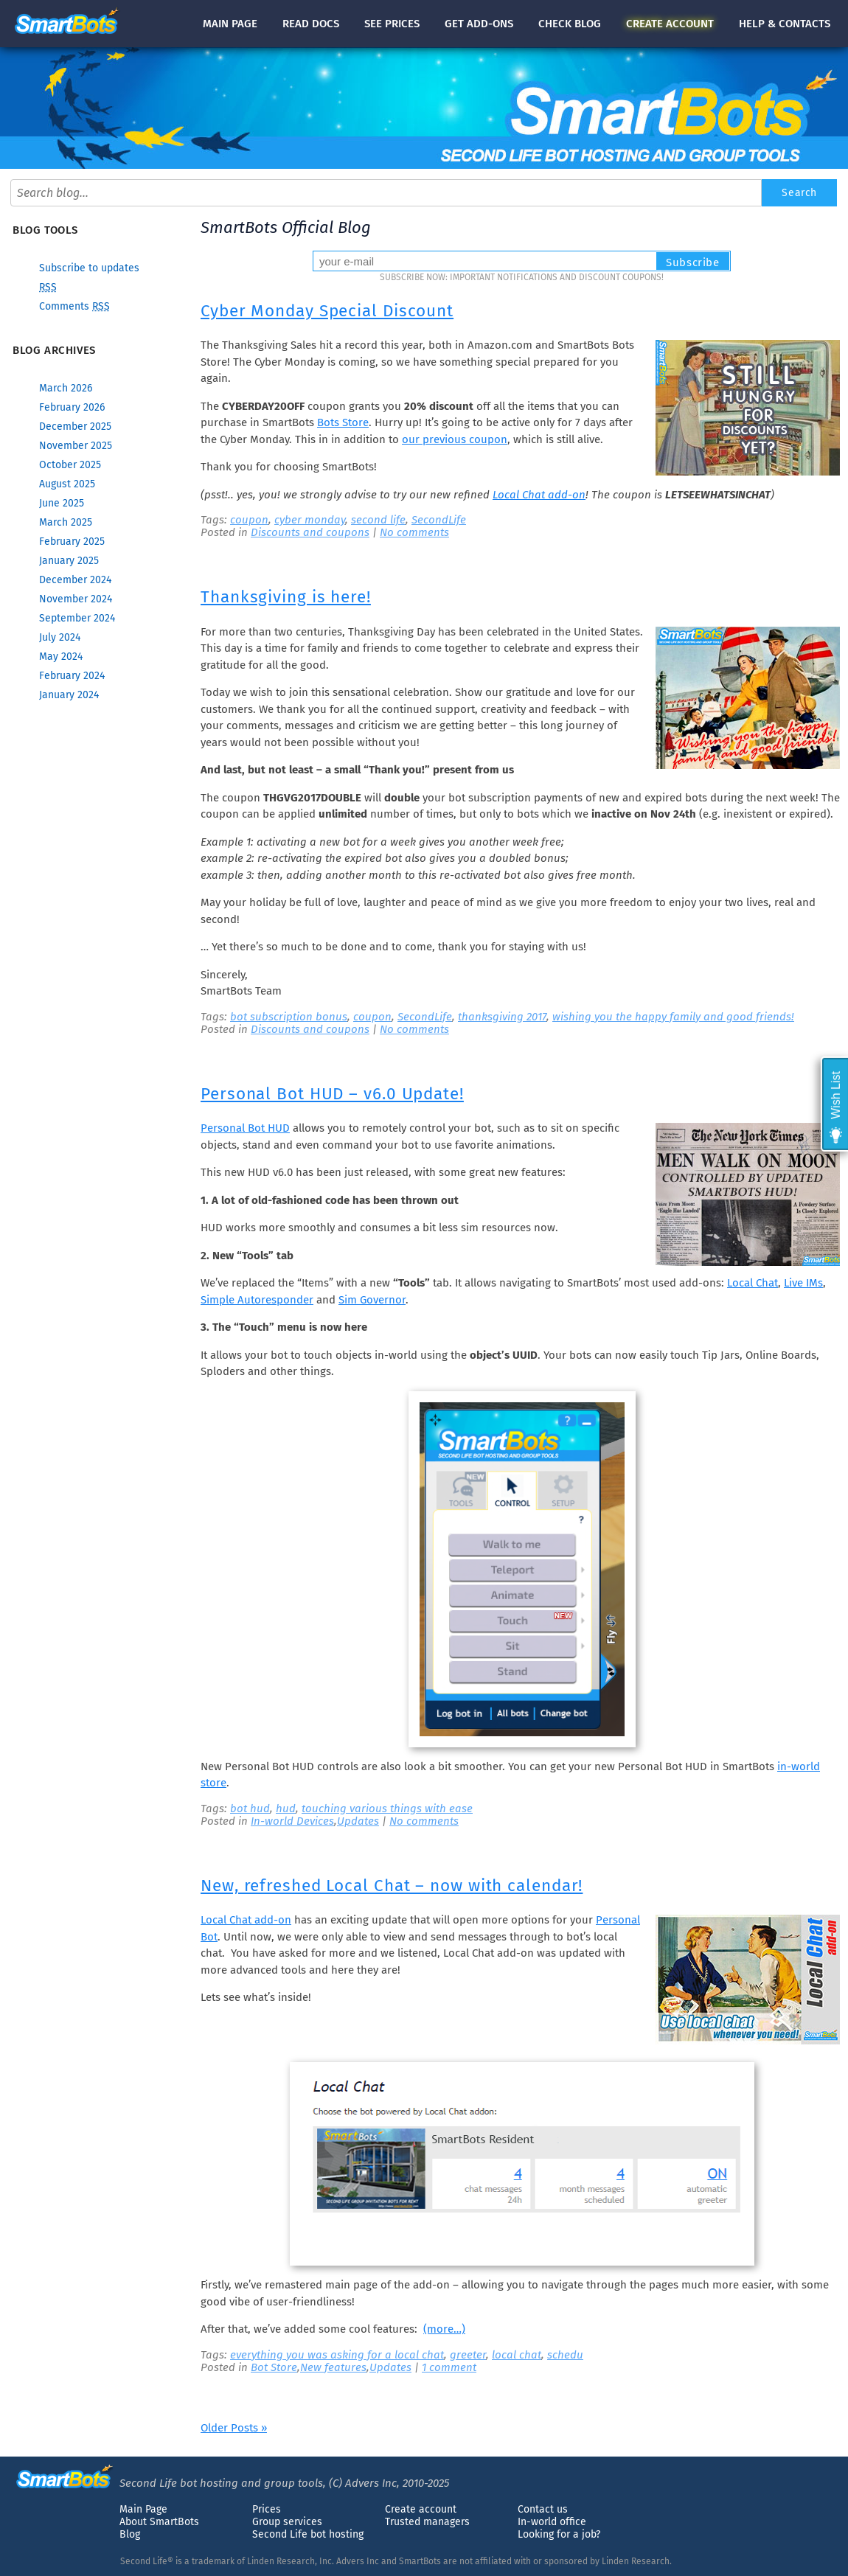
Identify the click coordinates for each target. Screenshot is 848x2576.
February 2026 (72, 407)
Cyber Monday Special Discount (327, 311)
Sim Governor (372, 1299)
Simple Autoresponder (257, 1299)
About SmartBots (159, 2522)
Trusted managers (427, 2522)
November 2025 (75, 445)
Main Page (143, 2509)
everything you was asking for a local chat (337, 2354)
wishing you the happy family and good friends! (673, 1016)
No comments (414, 532)
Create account (420, 2509)
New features (333, 2367)
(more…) (444, 2329)
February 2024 (72, 675)
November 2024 (75, 599)
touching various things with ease (387, 1808)
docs (310, 23)
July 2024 (59, 637)
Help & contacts (784, 23)
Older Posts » (234, 2427)
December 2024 (75, 580)
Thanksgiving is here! (286, 597)
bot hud (250, 1808)
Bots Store (343, 422)
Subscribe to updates (89, 268)
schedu (565, 2354)
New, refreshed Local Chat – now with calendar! (392, 1886)
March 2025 (65, 522)
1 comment (449, 2367)
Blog (129, 2534)
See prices (392, 23)
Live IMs (803, 1282)
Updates (358, 1821)
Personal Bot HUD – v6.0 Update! (332, 1094)
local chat (516, 2354)
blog (569, 23)
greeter (468, 2354)
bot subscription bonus (288, 1016)
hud (286, 1808)
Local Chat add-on (539, 494)
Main (230, 23)
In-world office (552, 2522)
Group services (287, 2522)
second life (378, 519)
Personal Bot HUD (245, 1128)
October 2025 (70, 465)
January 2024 (69, 695)
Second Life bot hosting (308, 2534)
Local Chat (752, 1282)
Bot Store (274, 2367)
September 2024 (77, 618)
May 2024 (61, 656)
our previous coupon (454, 439)
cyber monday (309, 519)
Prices (266, 2509)
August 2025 (67, 484)
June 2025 (61, 503)
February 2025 (72, 541)
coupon (249, 519)
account (670, 23)
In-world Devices (292, 1821)
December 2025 (75, 426)
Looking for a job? (559, 2534)
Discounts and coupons (310, 532)
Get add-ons (479, 23)
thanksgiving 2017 (502, 1016)
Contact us (543, 2509)
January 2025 (69, 560)
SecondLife (438, 519)
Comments (74, 306)
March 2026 (65, 388)
